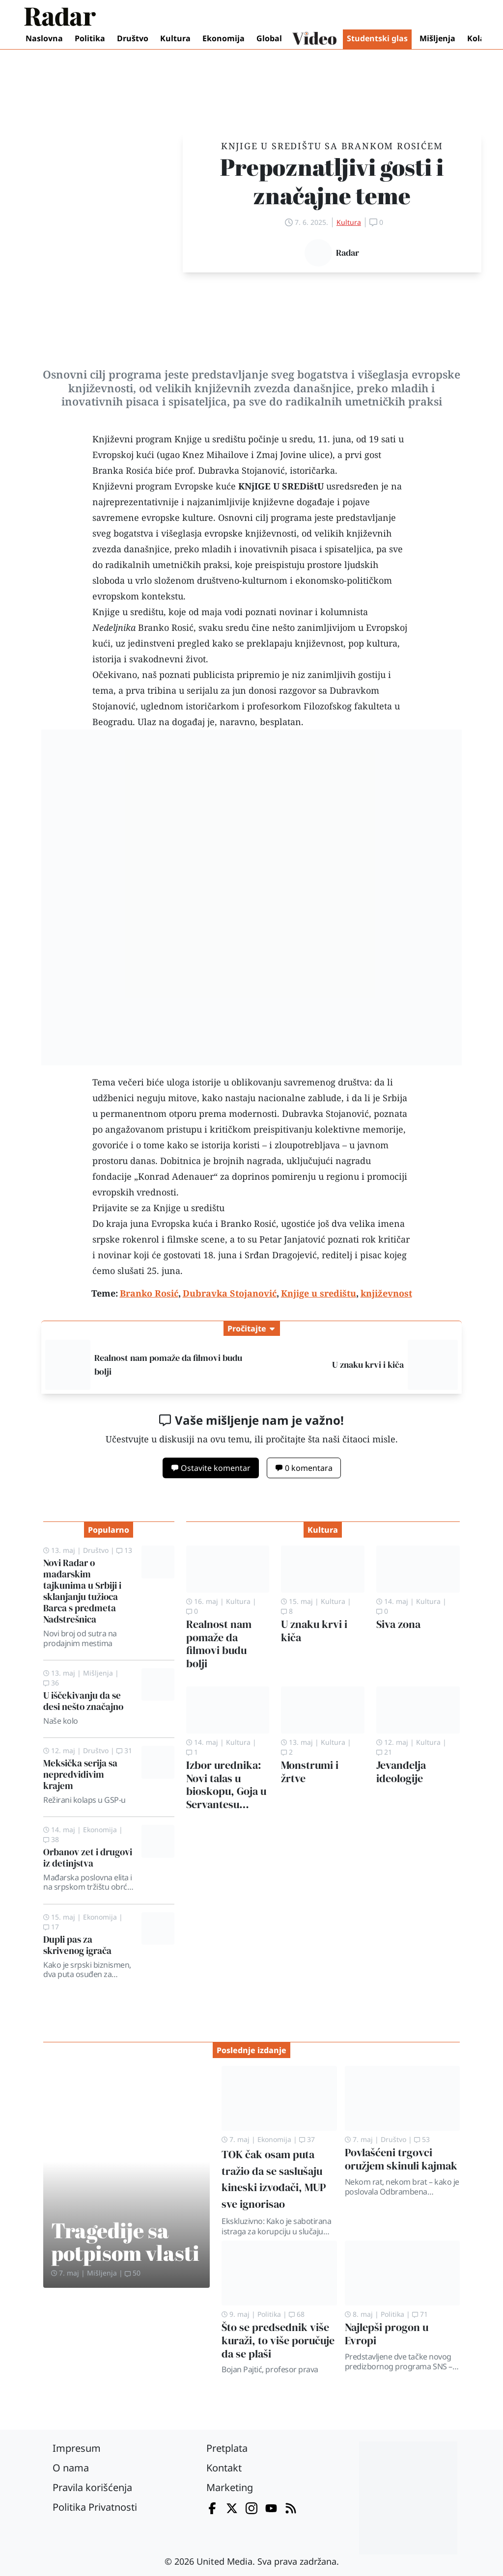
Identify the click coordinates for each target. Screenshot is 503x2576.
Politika (90, 38)
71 (420, 2314)
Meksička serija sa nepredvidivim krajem (80, 1774)
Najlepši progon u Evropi (386, 2334)
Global (269, 38)
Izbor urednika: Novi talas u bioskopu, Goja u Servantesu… (226, 1785)
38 (51, 1839)
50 (132, 2273)
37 (307, 2139)
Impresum (77, 2448)
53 (422, 2139)
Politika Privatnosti (95, 2507)
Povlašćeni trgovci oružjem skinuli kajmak (401, 2159)
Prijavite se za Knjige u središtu (158, 1208)
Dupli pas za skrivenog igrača (77, 1945)
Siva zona (398, 1624)
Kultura (175, 38)
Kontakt (224, 2467)
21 (384, 1752)
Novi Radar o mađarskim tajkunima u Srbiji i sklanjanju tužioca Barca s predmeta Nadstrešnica (82, 1591)
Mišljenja (437, 38)
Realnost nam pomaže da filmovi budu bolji (219, 1644)
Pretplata (227, 2448)
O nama (71, 2467)
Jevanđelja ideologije (401, 1772)
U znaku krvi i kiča (368, 1364)
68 (297, 2314)
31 (124, 1750)
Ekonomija (223, 38)
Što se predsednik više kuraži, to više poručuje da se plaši (278, 2340)
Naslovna (44, 38)
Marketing (229, 2487)
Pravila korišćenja (92, 2487)
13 (124, 1550)
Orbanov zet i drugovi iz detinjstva (87, 1857)
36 (51, 1682)
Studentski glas (377, 38)
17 (51, 1926)
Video (314, 39)
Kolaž (478, 38)
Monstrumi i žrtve (309, 1772)
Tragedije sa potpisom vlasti (125, 2241)
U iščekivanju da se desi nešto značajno (83, 1701)
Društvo (132, 38)
